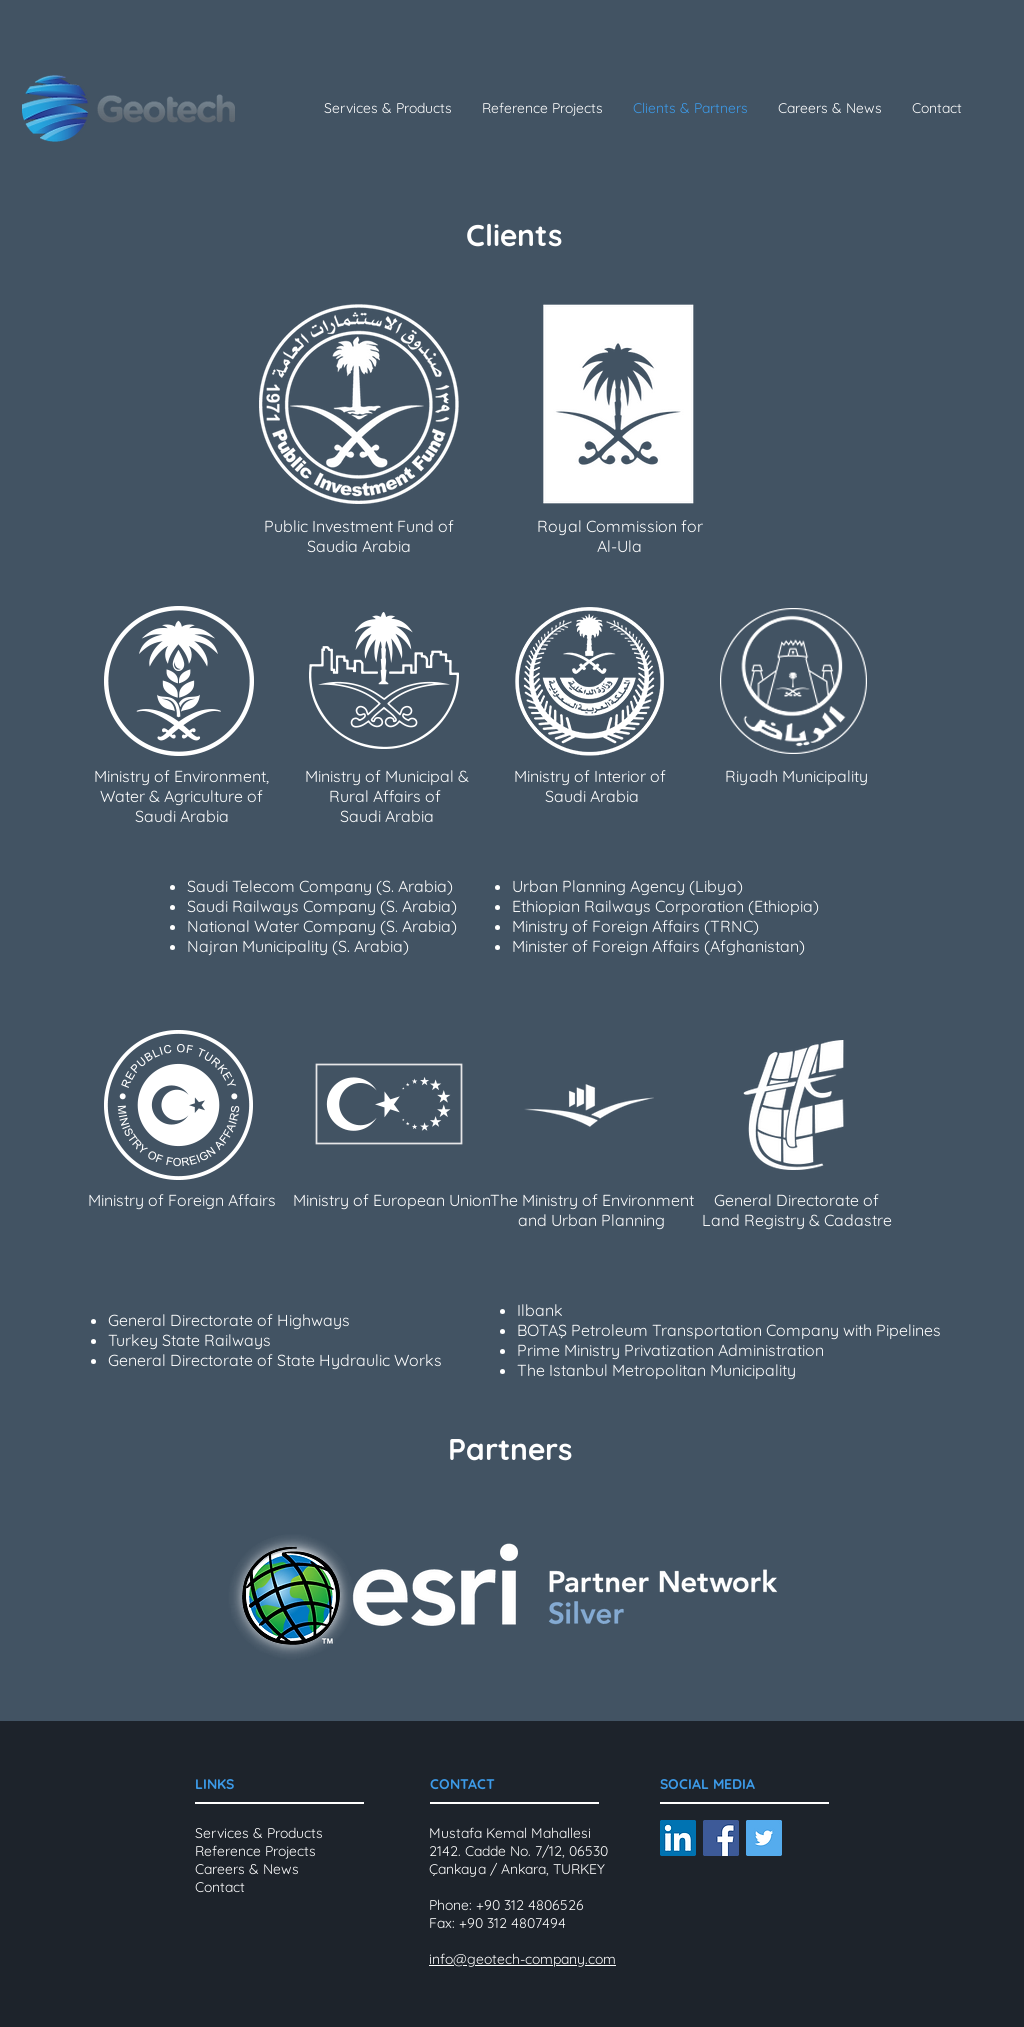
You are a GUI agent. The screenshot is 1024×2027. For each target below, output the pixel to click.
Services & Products (259, 1833)
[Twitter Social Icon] (764, 1838)
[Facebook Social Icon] (721, 1838)
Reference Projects (255, 1851)
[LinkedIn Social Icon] (678, 1838)
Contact (220, 1887)
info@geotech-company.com (522, 1959)
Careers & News (247, 1869)
